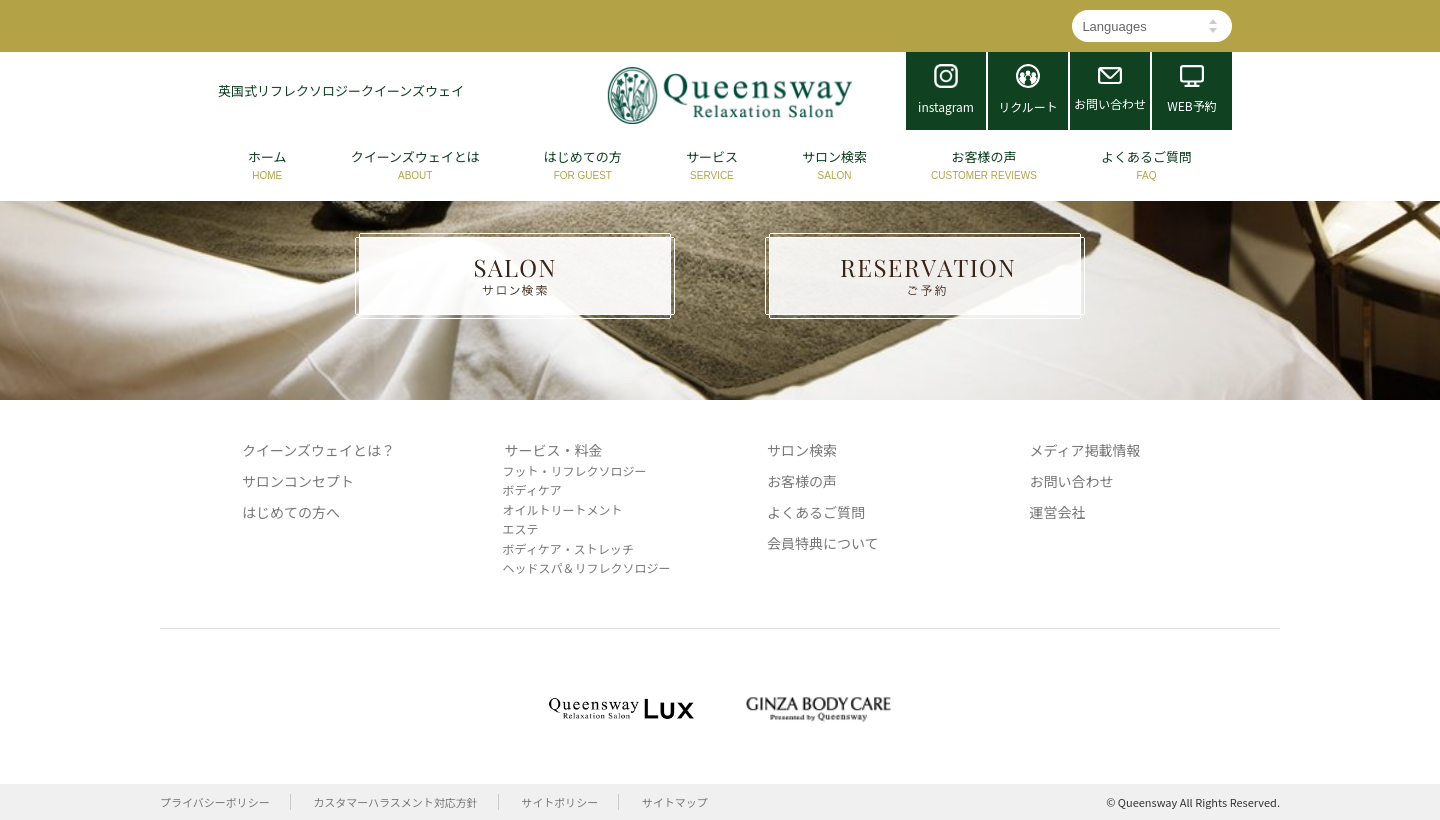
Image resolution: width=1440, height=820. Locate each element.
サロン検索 (802, 450)
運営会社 (1058, 512)
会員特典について (823, 543)
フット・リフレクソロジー (575, 470)
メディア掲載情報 (1085, 450)
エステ (521, 528)
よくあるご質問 (816, 512)
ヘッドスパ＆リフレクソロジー (587, 567)
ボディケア (532, 489)
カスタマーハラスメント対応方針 (395, 802)
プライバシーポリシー (215, 802)
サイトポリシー (559, 802)
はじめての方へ (291, 512)
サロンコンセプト (298, 481)
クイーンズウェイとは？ (318, 450)
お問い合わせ (1072, 481)
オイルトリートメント (563, 509)
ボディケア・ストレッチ (568, 548)
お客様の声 (802, 481)
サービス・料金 (554, 450)
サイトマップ (675, 802)
